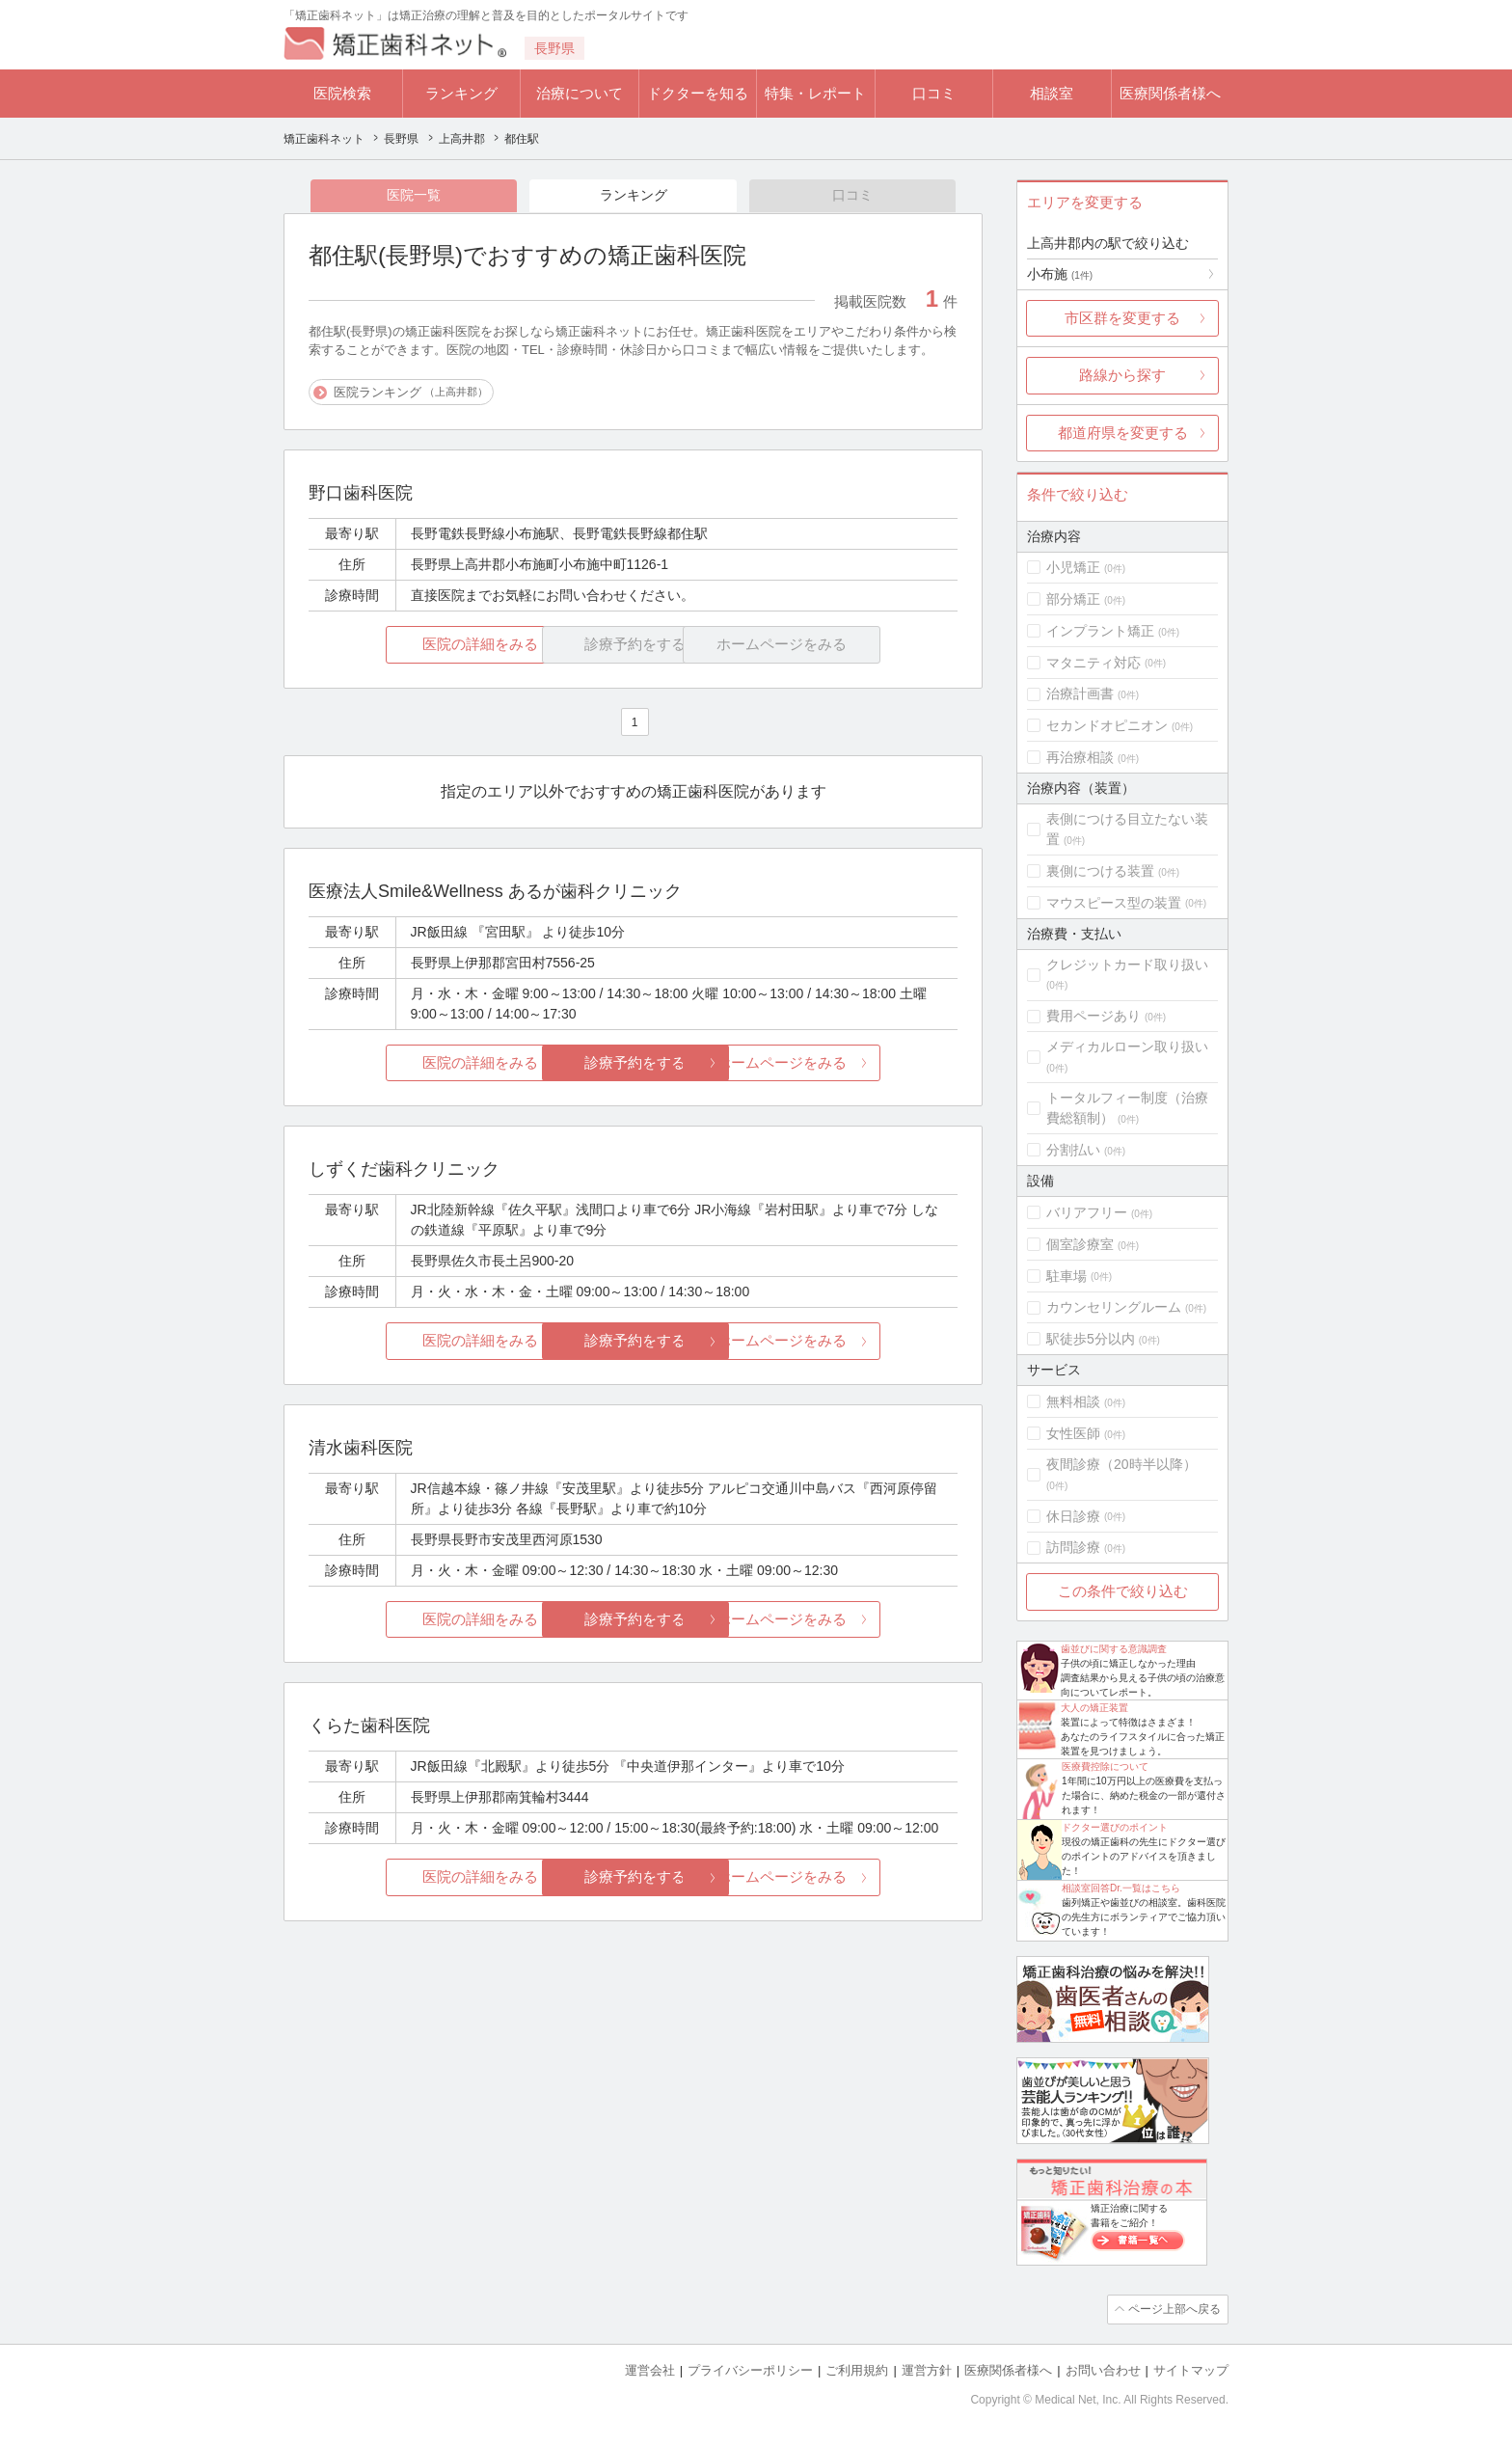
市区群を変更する (1122, 318)
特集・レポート (815, 93)
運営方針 (927, 2369)
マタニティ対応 (1093, 662)
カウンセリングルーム (1113, 1307)
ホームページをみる (850, 1063)
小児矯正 (1073, 567)
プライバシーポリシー (750, 2369)
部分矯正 (1073, 599)
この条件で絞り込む (1123, 1591)
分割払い (1073, 1149)
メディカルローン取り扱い (1127, 1046)
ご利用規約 (856, 2369)
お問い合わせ (1103, 2369)
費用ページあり (1093, 1015)
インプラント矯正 (1100, 631)
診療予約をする (633, 1063)
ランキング (461, 93)
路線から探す (1122, 375)
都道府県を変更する (1123, 432)
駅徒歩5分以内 (1090, 1338)
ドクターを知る (697, 93)
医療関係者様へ (1170, 93)
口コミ (934, 93)
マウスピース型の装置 (1113, 902)
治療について (579, 93)
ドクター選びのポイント (1115, 1827)
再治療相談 (1080, 757)
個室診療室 (1080, 1244)
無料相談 (1073, 1401)
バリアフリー (1086, 1212)
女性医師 (1073, 1433)
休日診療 (1073, 1516)
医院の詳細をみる (416, 646)
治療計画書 (1080, 693)
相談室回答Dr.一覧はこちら (1121, 1888)
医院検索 (342, 93)
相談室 (1051, 93)
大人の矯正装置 (1094, 1707)
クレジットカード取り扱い (1127, 964)
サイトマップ (1190, 2369)
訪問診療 (1073, 1547)
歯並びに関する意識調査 (1114, 1649)
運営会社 (650, 2369)
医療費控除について (1105, 1766)
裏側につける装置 (1100, 871)
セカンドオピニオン (1107, 725)
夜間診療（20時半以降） (1121, 1464)
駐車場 (1066, 1276)
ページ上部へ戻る (1173, 2309)
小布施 (1060, 274)
